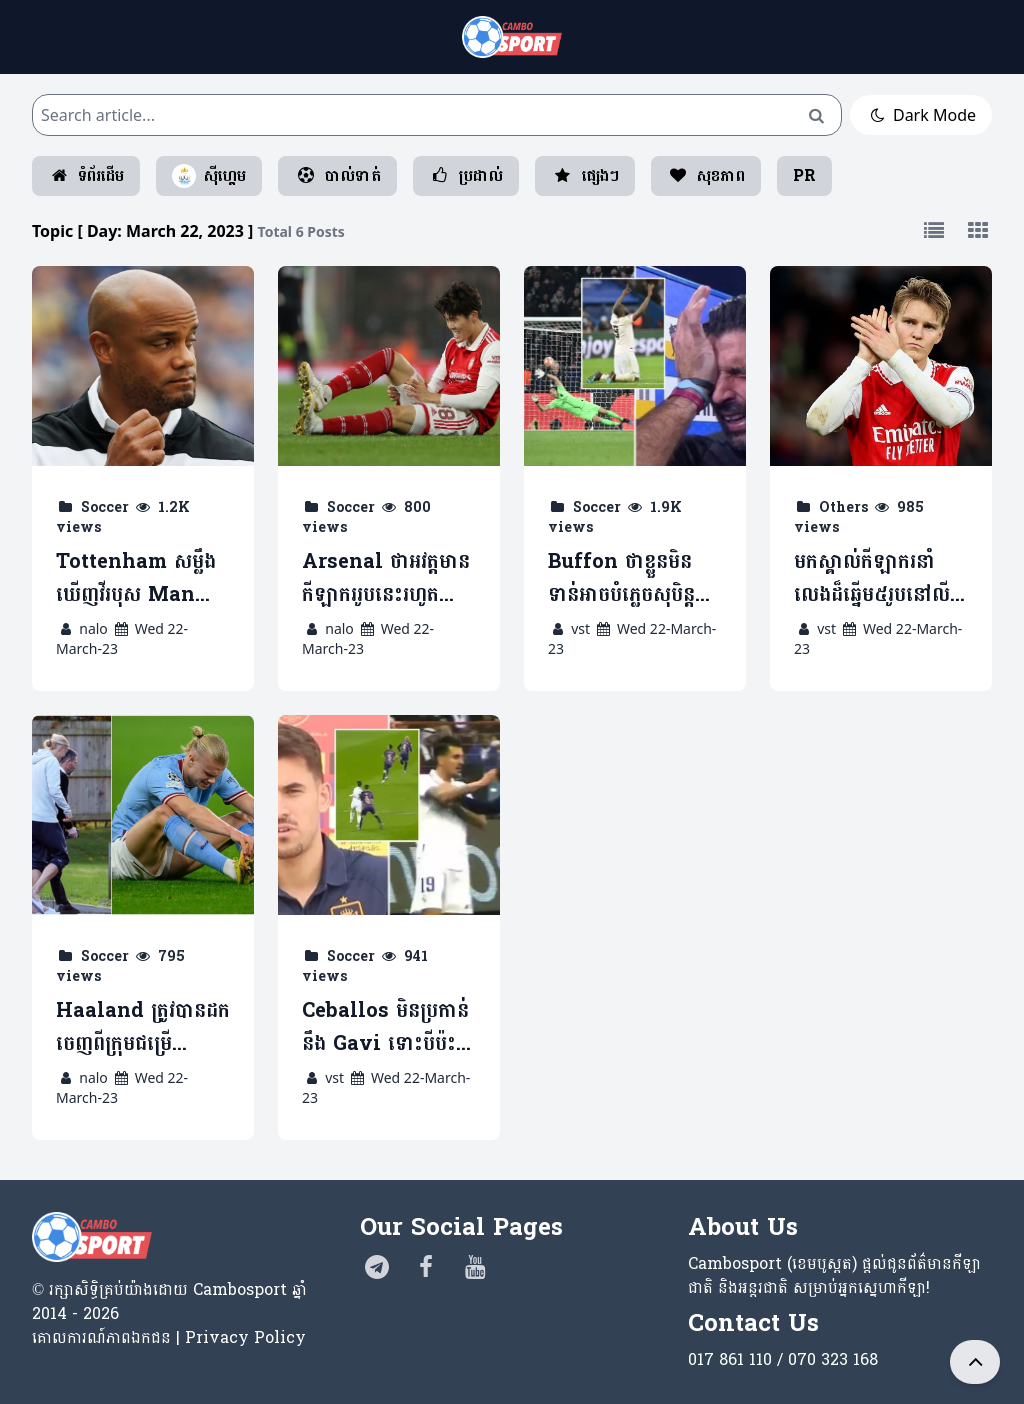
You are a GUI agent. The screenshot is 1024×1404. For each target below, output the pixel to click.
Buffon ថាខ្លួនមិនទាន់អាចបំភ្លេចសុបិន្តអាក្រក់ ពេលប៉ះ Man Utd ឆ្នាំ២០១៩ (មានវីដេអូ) (632, 578)
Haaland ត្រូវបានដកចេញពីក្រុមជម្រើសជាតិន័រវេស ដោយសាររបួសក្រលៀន (143, 1027)
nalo (93, 628)
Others (843, 507)
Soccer (105, 507)
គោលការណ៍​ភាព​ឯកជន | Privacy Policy (169, 1337)
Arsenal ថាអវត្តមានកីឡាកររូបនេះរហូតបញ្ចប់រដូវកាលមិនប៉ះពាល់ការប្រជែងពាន (386, 578)
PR (804, 175)
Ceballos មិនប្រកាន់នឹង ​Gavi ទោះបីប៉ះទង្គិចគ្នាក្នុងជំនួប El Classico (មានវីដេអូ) (385, 1027)
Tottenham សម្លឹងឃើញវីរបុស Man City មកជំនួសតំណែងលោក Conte (141, 578)
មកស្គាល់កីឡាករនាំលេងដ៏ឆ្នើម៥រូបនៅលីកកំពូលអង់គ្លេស (878, 578)
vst (580, 628)
